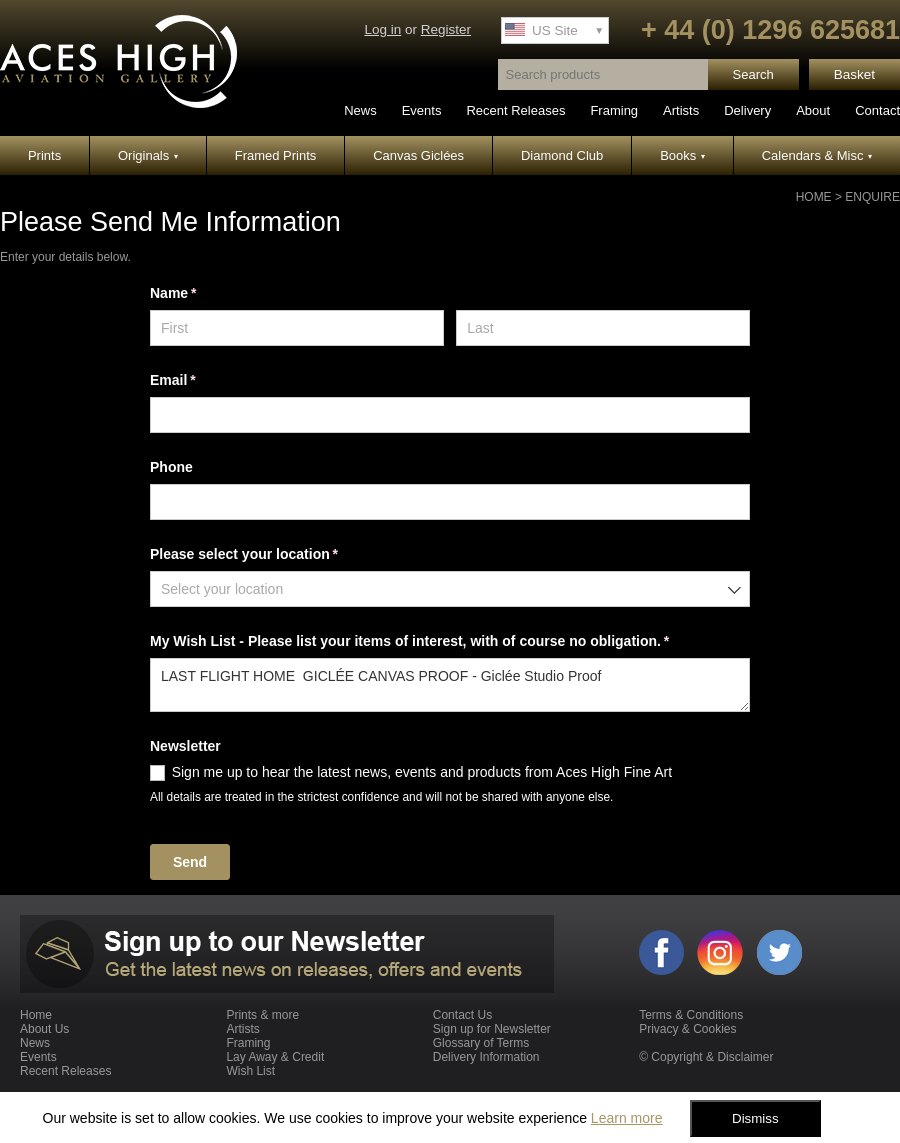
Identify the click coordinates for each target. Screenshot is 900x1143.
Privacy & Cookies (687, 1029)
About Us (44, 1029)
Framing (614, 110)
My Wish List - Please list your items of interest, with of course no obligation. (438, 642)
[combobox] (450, 589)
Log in (382, 29)
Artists (681, 110)
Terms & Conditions (691, 1015)
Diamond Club (562, 155)
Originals (148, 155)
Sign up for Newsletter (492, 1029)
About (813, 110)
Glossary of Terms (481, 1043)
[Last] (603, 328)
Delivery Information (486, 1057)
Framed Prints (276, 155)
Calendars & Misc (817, 155)
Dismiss (755, 1118)
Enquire (872, 197)
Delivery (747, 110)
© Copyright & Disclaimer (706, 1057)
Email (201, 381)
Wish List (250, 1071)
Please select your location (272, 555)
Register (446, 29)
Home (814, 197)
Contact (877, 110)
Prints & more (262, 1015)
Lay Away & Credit (275, 1057)
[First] (297, 328)
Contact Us (462, 1015)
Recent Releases (515, 110)
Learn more (627, 1118)
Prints (44, 155)
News (360, 110)
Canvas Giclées (418, 155)
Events (422, 110)
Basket (854, 74)
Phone (171, 467)
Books (682, 155)
